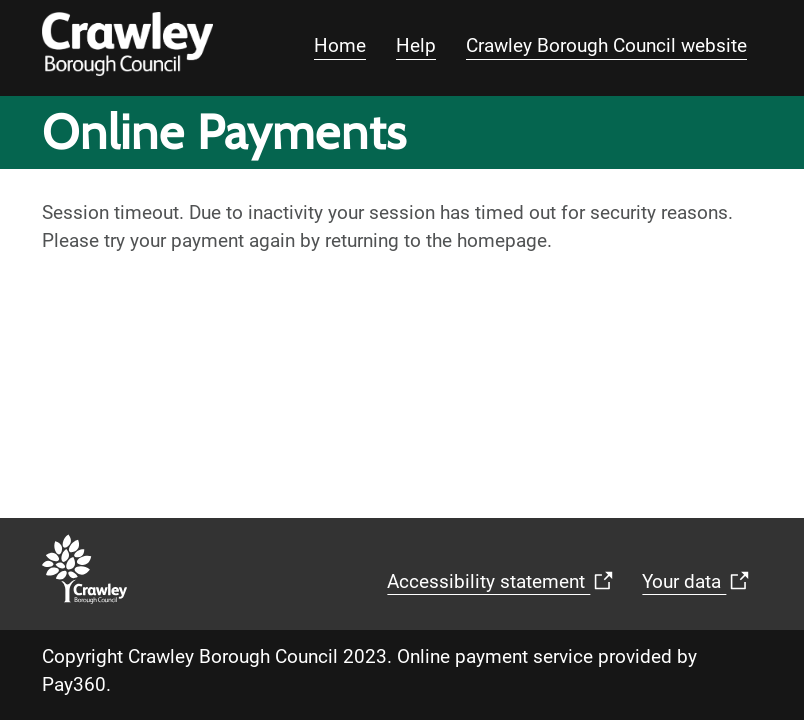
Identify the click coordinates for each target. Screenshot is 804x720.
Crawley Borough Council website (606, 45)
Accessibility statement (505, 588)
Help (416, 45)
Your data (700, 588)
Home (340, 45)
